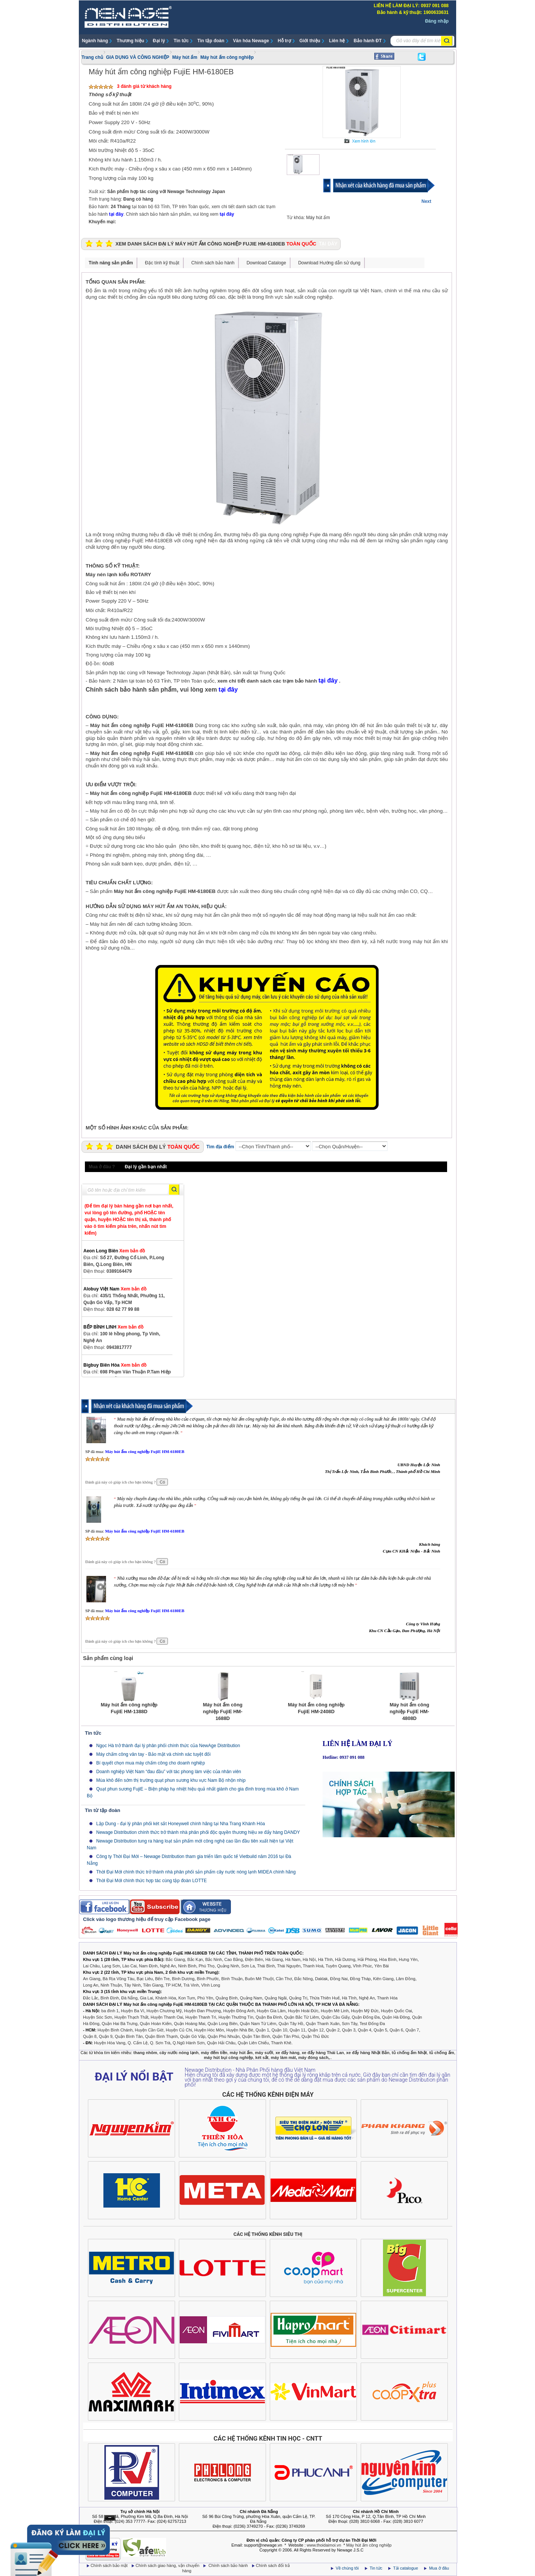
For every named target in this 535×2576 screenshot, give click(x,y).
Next (426, 201)
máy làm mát (283, 2057)
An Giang (91, 1978)
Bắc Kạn (195, 1959)
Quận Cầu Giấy (335, 2017)
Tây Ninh (132, 1985)
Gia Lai (146, 1998)
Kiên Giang (383, 1978)
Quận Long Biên (222, 2023)
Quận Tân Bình (256, 2036)
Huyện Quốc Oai (396, 2010)
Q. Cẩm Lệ (138, 2043)
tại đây (116, 214)
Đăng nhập (437, 21)
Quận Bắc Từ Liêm (301, 2017)
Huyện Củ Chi (179, 2030)
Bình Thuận (232, 1978)
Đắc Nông (303, 1978)
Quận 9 (105, 2036)
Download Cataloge (266, 262)
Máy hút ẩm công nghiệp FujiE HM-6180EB (144, 1451)
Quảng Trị (298, 1998)
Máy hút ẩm (184, 57)
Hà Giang (274, 1959)
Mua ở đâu (438, 2568)
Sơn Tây (349, 2023)
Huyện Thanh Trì (200, 2017)
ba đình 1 (110, 2010)
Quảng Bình (226, 1998)
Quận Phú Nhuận (224, 2036)
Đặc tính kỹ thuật (162, 262)
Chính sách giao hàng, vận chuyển (167, 2565)
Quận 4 (364, 2030)
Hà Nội (309, 1959)
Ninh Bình (187, 1966)
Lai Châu (91, 1966)
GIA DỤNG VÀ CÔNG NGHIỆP (137, 57)
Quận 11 (298, 2030)
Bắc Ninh (213, 1959)
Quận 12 (316, 2030)
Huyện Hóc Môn (209, 2030)
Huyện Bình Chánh (115, 2030)
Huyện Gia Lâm (271, 2010)
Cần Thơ (284, 1978)
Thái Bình (266, 1966)
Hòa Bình (388, 1959)
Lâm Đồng (405, 1978)
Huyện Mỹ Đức (364, 2010)
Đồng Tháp (360, 1978)
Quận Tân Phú (285, 2036)
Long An (90, 1985)
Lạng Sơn (111, 1966)
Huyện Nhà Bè (239, 2030)
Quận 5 (380, 2030)
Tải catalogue (406, 2568)
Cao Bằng (233, 1959)
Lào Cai (129, 1966)
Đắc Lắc (90, 1998)
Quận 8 (90, 2036)
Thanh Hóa (387, 1998)
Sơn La (248, 1966)
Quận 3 (348, 2030)
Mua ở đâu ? (102, 1166)
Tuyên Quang (338, 1966)
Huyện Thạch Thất (131, 2017)
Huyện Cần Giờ (149, 2030)
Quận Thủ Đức (315, 2036)
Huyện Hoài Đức (303, 2010)
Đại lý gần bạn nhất (146, 1166)
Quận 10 (279, 2030)
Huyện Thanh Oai (167, 2017)
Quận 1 (262, 2030)
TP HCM (173, 1985)
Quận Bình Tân (129, 2036)
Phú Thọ (206, 1966)
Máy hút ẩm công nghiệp (227, 57)
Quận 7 (412, 2030)
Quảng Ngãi (275, 1998)
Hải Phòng (367, 1959)
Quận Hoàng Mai (189, 2023)
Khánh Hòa (165, 1998)
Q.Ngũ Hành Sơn (189, 2043)
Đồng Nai (339, 1978)
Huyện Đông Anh (239, 2010)
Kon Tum (186, 1998)
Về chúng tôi (347, 2568)
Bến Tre (162, 1978)
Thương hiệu (130, 40)
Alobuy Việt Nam (114, 1289)
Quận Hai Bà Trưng (120, 2023)
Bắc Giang (175, 1959)
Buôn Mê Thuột (259, 1978)
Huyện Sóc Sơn (97, 2017)
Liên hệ (337, 40)
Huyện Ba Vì (133, 2010)
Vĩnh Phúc (362, 1966)
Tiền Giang (153, 1985)
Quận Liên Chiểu (253, 2043)
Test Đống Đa (372, 2023)
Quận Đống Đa (366, 2017)
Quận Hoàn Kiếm (156, 2023)
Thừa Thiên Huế (325, 1998)
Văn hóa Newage (251, 40)
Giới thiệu (310, 40)
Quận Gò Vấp (192, 2036)
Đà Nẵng (129, 1998)
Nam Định (148, 1966)
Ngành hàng (95, 40)
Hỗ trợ (284, 40)
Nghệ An (168, 1966)
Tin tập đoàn (210, 40)
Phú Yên (205, 1998)
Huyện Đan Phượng (202, 2010)
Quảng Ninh (228, 1966)
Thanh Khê (281, 2043)
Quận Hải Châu (221, 2043)
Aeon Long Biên (114, 1250)
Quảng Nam (251, 1998)
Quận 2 (333, 2030)
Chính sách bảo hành (212, 262)
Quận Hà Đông (396, 2017)
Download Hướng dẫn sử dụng (329, 262)
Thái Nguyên (288, 1966)
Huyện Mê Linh (335, 2010)
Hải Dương (345, 1959)
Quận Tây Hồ (290, 2023)
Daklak (321, 1978)
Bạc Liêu (145, 1978)
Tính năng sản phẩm (111, 262)
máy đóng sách (313, 2057)
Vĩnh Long (210, 1985)
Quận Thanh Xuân (323, 2023)
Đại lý (159, 40)
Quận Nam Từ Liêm (258, 2023)
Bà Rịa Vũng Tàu (118, 1978)
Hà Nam (292, 1959)
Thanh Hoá (313, 1966)
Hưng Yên (408, 1959)
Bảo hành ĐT (367, 40)
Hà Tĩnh (325, 1959)
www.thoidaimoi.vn (324, 2545)
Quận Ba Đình (268, 2017)
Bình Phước (208, 1978)
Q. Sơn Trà (160, 2043)
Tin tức (181, 40)
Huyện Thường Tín (235, 2017)
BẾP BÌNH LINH (113, 1327)
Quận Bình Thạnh (161, 2036)
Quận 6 (396, 2030)
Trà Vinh (191, 1985)
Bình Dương (183, 1978)
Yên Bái (381, 1966)
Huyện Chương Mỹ (163, 2010)
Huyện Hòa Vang (109, 2043)
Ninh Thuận (111, 1985)
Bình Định (109, 1998)
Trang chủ (92, 57)
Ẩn (109, 2518)
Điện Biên (254, 1959)
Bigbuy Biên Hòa (114, 1365)
